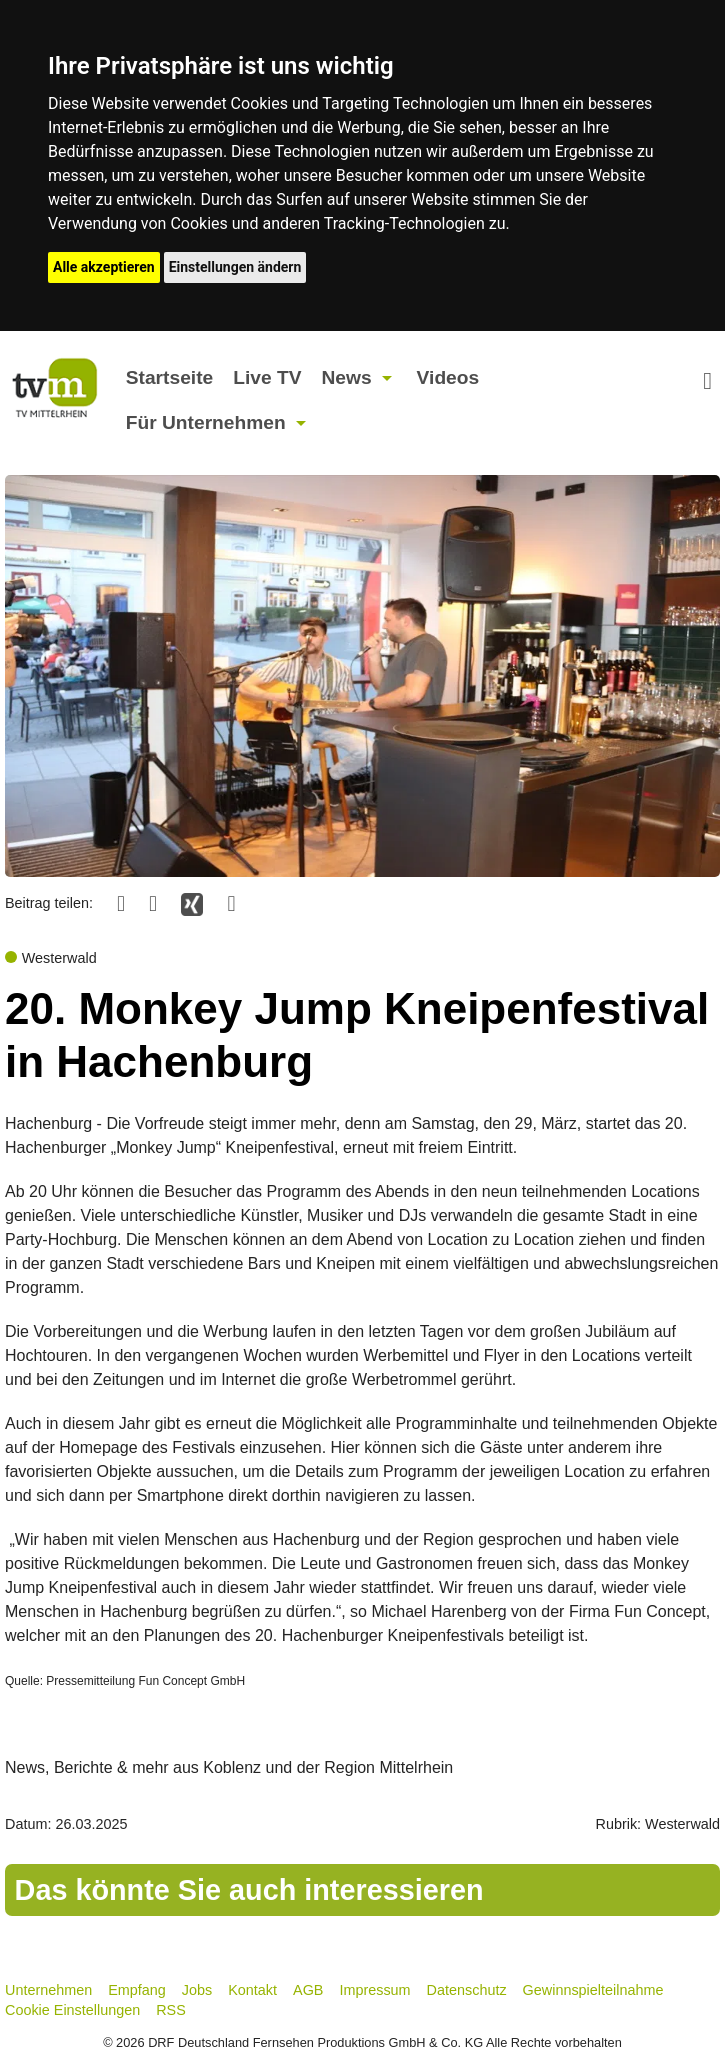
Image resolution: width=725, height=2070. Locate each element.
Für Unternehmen (206, 422)
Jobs (197, 1990)
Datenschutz (467, 1990)
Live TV (267, 377)
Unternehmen (48, 1990)
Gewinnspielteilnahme (593, 1990)
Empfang (137, 1990)
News (346, 377)
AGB (308, 1990)
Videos (448, 377)
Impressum (374, 1990)
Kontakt (252, 1990)
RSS (171, 2010)
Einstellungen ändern (235, 267)
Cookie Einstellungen (72, 2010)
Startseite (169, 377)
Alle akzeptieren (104, 267)
